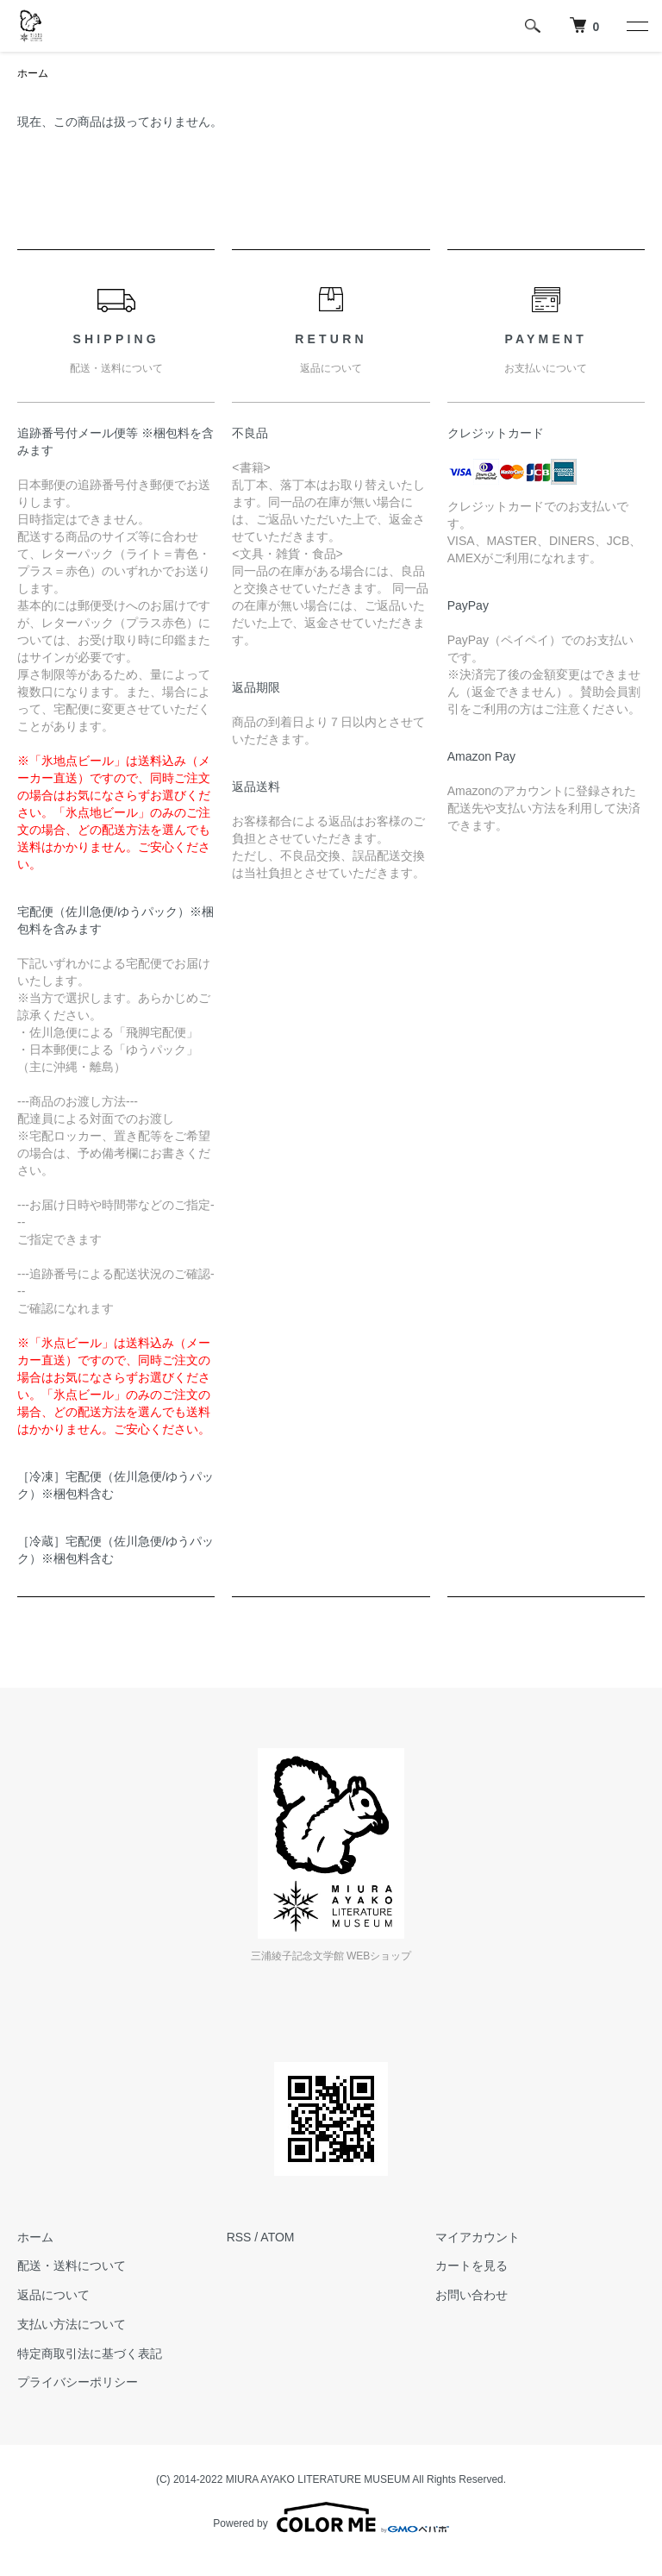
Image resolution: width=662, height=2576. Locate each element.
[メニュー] (636, 26)
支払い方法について (71, 2324)
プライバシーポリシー (77, 2382)
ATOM (277, 2237)
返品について (53, 2295)
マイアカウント (477, 2237)
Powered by (330, 2517)
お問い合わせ (471, 2295)
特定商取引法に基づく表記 (89, 2353)
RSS (239, 2237)
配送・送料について (71, 2265)
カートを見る (471, 2265)
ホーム (32, 73)
